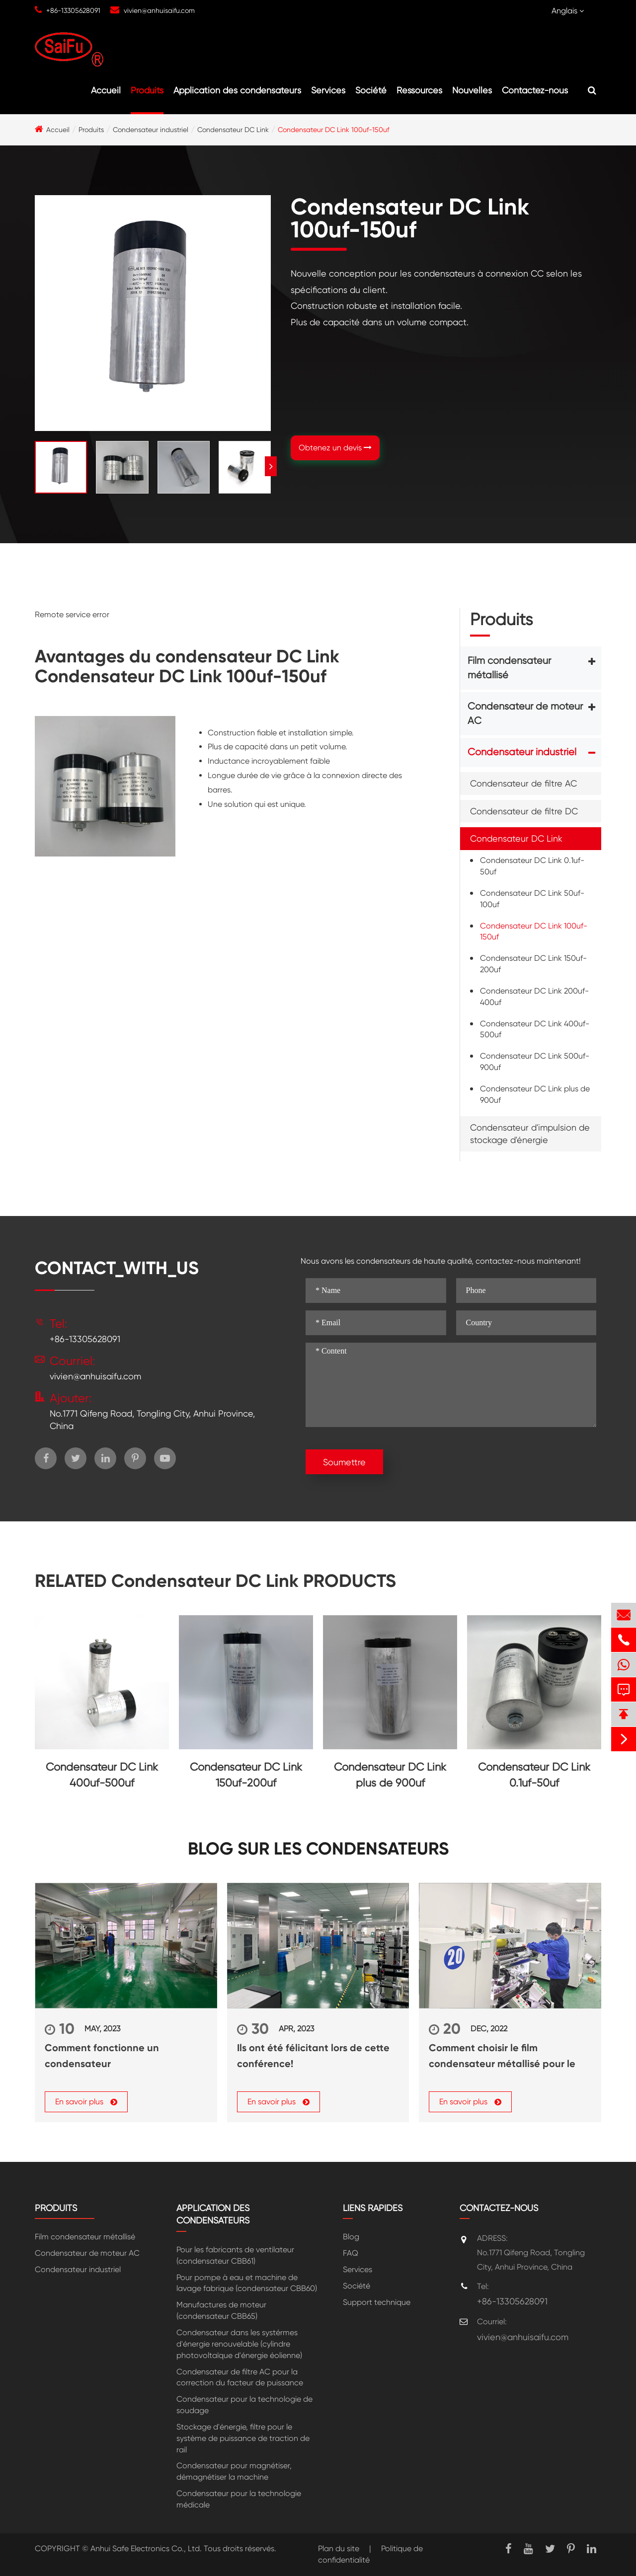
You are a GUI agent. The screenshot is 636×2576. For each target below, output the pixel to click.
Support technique (376, 2302)
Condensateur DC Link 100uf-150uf (333, 130)
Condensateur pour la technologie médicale (238, 2499)
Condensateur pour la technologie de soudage (244, 2404)
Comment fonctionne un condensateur (102, 2056)
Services (328, 90)
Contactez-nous (535, 90)
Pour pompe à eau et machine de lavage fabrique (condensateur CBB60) (246, 2283)
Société (371, 90)
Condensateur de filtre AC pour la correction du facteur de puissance (239, 2377)
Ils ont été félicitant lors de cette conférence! (313, 2056)
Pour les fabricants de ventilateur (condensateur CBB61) (235, 2255)
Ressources (419, 90)
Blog (351, 2236)
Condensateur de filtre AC (523, 783)
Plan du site (338, 2548)
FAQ (350, 2253)
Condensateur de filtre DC (524, 811)
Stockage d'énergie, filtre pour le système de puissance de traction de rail (243, 2438)
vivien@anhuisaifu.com (159, 10)
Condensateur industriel (150, 130)
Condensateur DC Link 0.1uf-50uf (532, 866)
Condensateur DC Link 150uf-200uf (533, 963)
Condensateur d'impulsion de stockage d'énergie (530, 1133)
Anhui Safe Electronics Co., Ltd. (146, 2548)
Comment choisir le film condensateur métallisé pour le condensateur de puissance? (502, 2057)
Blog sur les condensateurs (318, 1849)
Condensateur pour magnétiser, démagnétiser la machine (234, 2471)
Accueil (106, 90)
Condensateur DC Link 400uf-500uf (534, 1029)
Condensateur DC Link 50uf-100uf (532, 898)
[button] (271, 466)
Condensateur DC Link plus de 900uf (535, 1094)
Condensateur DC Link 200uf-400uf (534, 996)
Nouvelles (472, 90)
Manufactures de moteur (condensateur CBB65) (221, 2310)
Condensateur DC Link (233, 130)
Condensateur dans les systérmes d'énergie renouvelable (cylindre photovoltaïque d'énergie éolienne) (239, 2344)
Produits (147, 90)
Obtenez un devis (335, 447)
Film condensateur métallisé (509, 668)
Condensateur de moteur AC (525, 713)
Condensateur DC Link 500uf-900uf (534, 1061)
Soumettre (344, 1462)
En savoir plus (86, 2101)
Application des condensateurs (237, 90)
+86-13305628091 (73, 10)
